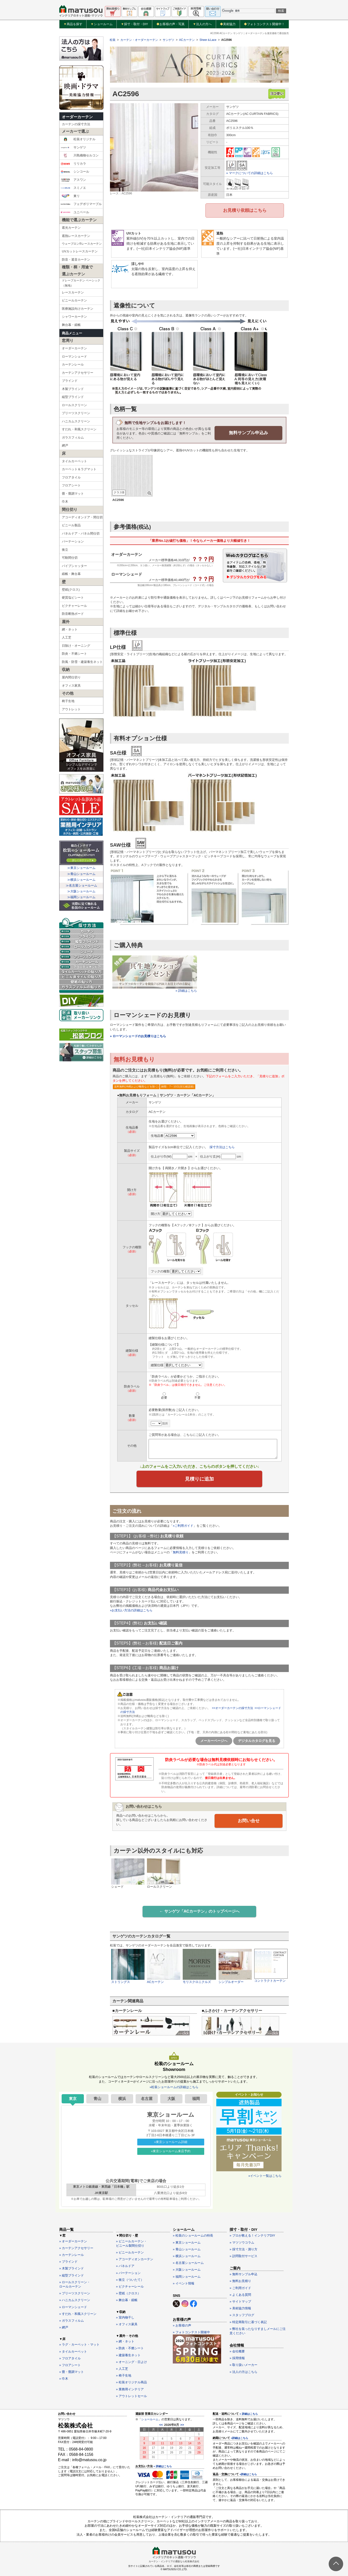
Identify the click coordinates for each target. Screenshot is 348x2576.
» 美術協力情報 (240, 2308)
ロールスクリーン (74, 405)
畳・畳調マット (73, 493)
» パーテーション (128, 2273)
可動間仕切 (70, 557)
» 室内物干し (125, 2317)
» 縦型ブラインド (71, 2275)
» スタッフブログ (242, 2315)
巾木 (65, 501)
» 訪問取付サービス (243, 2256)
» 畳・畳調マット (71, 2372)
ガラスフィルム (73, 437)
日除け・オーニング (76, 645)
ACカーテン (187, 40)
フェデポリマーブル (81, 204)
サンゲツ (73, 147)
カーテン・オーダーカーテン (139, 40)
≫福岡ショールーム (81, 897)
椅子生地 (68, 701)
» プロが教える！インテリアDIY (252, 2235)
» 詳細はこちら (162, 2466)
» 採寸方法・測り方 (243, 2249)
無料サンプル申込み (248, 432)
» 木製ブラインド (71, 2268)
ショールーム (102, 24)
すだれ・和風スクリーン (79, 429)
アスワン (73, 180)
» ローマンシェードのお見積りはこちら (138, 1036)
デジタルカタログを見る (256, 1741)
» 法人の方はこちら (243, 2372)
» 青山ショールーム (187, 2249)
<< (161, 2425)
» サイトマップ (240, 2301)
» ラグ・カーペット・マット (79, 2344)
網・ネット (70, 629)
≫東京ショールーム (81, 868)
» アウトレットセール (131, 2396)
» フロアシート (70, 2365)
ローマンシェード (74, 356)
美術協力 (228, 24)
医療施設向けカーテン (77, 308)
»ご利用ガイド (183, 1525)
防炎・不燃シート (74, 653)
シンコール (75, 171)
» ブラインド (68, 2261)
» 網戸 (63, 2327)
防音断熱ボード (73, 614)
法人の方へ (202, 24)
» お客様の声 (182, 2325)
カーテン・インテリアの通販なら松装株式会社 (174, 2561)
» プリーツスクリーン (74, 2293)
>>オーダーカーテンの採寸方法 (232, 1708)
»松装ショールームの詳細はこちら (174, 2087)
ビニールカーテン (74, 300)
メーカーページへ (213, 1741)
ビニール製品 (71, 525)
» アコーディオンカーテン (134, 2259)
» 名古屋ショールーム (188, 2263)
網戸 (65, 445)
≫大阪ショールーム (81, 891)
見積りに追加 (199, 1479)
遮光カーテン (71, 227)
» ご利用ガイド (240, 2288)
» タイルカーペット (73, 2351)
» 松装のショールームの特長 (193, 2235)
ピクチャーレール (74, 606)
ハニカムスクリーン (76, 421)
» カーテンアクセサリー (76, 2248)
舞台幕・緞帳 (71, 325)
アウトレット (71, 709)
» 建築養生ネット (128, 2355)
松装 (113, 40)
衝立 (65, 549)
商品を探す (73, 24)
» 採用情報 (237, 2358)
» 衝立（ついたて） (130, 2280)
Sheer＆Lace (207, 40)
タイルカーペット (74, 461)
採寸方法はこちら (222, 1147)
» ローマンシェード (73, 2307)
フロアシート (71, 485)
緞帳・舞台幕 (71, 574)
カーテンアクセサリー (77, 372)
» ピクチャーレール (130, 2286)
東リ (70, 196)
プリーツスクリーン (76, 413)
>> (182, 2425)
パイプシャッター (74, 566)
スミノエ (73, 188)
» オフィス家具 (127, 2324)
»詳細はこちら (239, 2438)
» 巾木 (63, 2378)
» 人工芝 (122, 2369)
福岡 (196, 2099)
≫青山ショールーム (81, 874)
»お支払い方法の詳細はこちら (131, 1610)
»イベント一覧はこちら (265, 2176)
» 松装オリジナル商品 (131, 2382)
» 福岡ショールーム (187, 2276)
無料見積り (180, 1552)
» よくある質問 (240, 2295)
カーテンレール (73, 364)
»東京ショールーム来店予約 (170, 2151)
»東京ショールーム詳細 (170, 2142)
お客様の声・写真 (170, 24)
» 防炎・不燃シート (130, 2348)
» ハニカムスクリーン (74, 2300)
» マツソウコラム (242, 2242)
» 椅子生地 (123, 2375)
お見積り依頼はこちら (245, 210)
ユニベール (75, 212)
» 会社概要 (237, 2351)
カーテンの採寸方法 (76, 124)
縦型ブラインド (73, 397)
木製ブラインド (73, 389)
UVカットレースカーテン (80, 251)
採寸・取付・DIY (134, 24)
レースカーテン (73, 292)
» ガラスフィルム (71, 2320)
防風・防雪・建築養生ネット (82, 662)
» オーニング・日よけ (131, 2362)
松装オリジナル (78, 139)
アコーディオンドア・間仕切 (82, 517)
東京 (73, 2099)
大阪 (171, 2099)
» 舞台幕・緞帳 (127, 2300)
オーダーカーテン (77, 117)
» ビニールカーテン (130, 2252)
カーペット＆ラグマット (79, 469)
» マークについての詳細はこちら (249, 173)
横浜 (122, 2099)
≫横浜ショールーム (81, 879)
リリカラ (73, 163)
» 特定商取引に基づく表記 (248, 2322)
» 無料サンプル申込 (243, 2274)
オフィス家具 (71, 685)
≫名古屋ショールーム (81, 885)
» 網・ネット (125, 2341)
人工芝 (66, 637)
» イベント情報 (183, 2283)
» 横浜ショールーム (187, 2256)
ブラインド (70, 380)
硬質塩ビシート (73, 597)
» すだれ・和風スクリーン (77, 2314)
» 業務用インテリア (130, 2389)
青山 (97, 2099)
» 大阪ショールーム (187, 2269)
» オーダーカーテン (73, 2241)
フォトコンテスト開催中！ (264, 24)
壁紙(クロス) (71, 589)
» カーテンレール (71, 2255)
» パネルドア (125, 2266)
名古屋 (146, 2099)
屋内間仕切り (71, 677)
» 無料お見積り (240, 2281)
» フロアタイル (70, 2358)
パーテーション (73, 541)
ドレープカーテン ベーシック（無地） (81, 283)
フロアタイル (71, 477)
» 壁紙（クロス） (128, 2293)
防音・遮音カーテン (76, 259)
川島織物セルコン (80, 155)
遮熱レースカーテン (76, 236)
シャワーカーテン (74, 316)
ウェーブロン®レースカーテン (82, 243)
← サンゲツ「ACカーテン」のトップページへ (199, 1911)
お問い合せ (249, 1820)
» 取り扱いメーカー (243, 2365)
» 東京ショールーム (187, 2242)
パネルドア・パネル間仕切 (81, 533)
